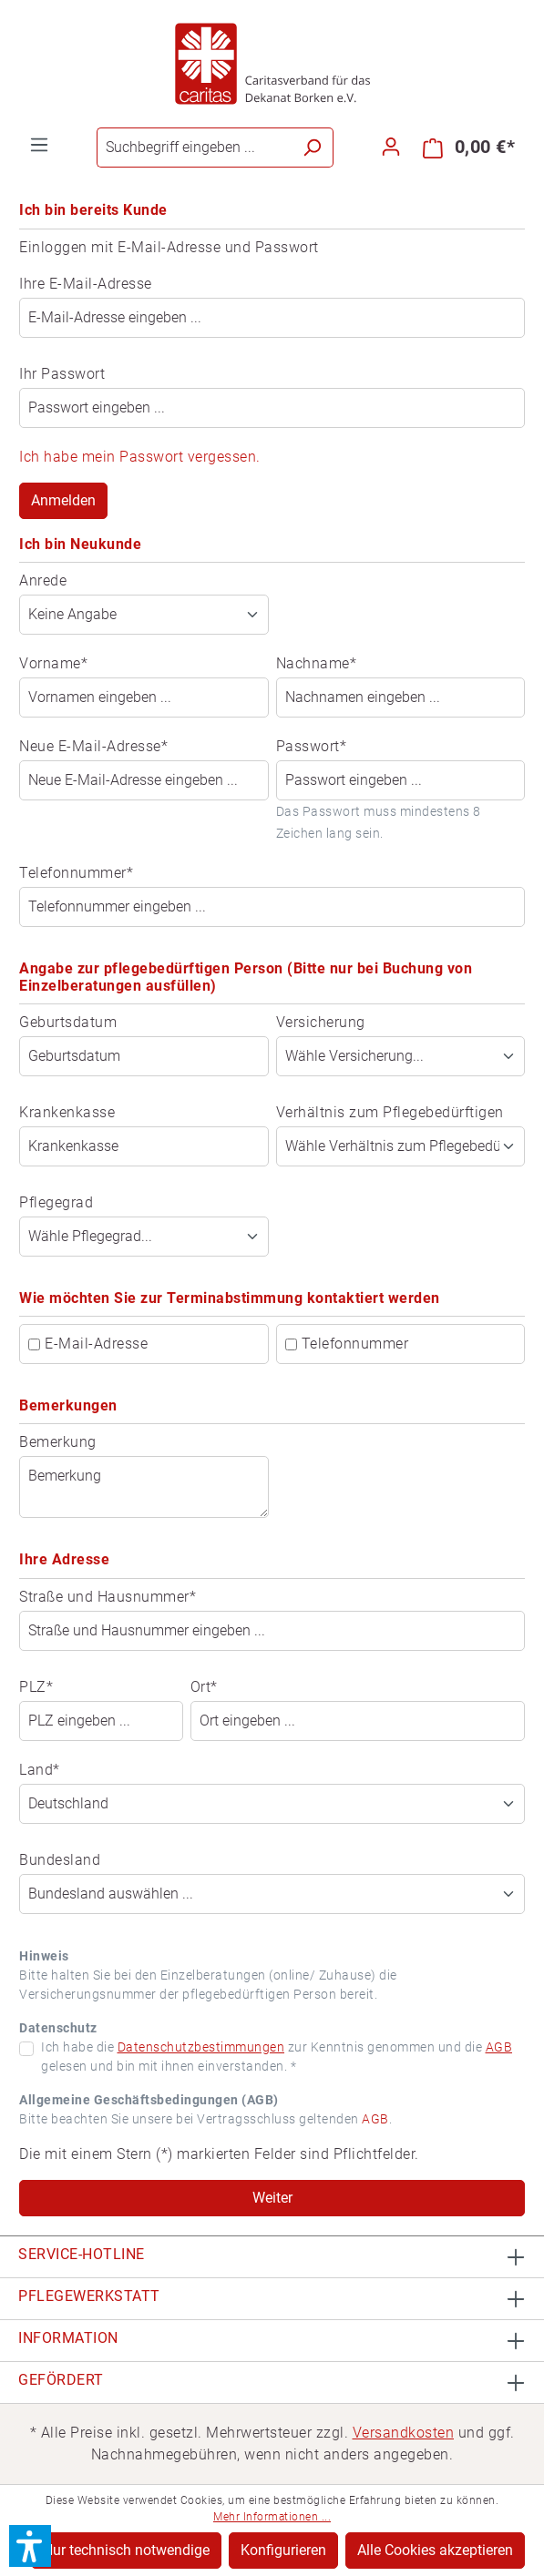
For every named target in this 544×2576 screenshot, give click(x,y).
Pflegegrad (56, 1202)
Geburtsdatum (68, 1022)
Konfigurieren (283, 2550)
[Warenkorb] (469, 147)
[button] (30, 2546)
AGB (499, 2047)
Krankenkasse (67, 1112)
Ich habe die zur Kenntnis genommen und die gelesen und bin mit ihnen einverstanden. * (276, 2056)
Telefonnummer (355, 1343)
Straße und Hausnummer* (107, 1596)
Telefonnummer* (76, 872)
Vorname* (53, 663)
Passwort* (311, 746)
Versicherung (320, 1022)
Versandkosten (404, 2432)
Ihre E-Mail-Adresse (85, 283)
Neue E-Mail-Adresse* (93, 746)
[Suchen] (312, 147)
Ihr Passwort (62, 373)
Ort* (204, 1686)
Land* (39, 1769)
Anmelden (63, 500)
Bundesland (59, 1859)
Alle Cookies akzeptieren (435, 2550)
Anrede (43, 580)
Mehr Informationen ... (272, 2516)
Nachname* (316, 663)
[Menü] (39, 144)
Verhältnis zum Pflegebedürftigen (390, 1112)
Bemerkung (58, 1442)
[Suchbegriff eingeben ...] (194, 147)
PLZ (36, 1686)
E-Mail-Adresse (96, 1343)
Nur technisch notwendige (126, 2550)
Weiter (272, 2197)
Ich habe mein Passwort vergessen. (140, 456)
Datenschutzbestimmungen (201, 2047)
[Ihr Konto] (391, 146)
